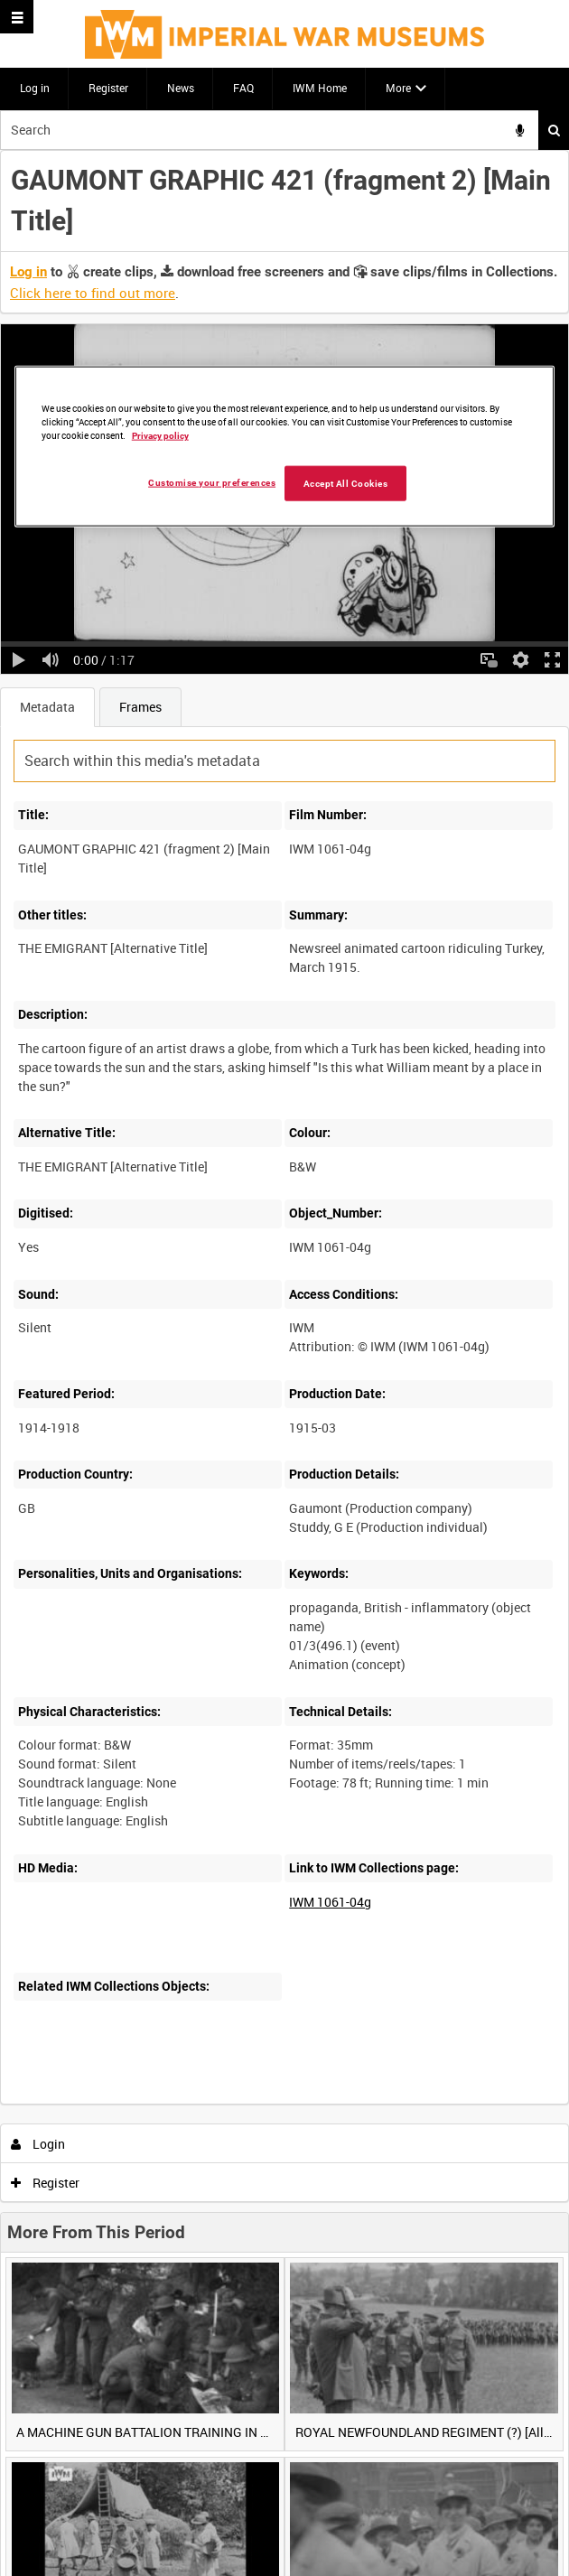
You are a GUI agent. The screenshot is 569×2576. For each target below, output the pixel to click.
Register (108, 87)
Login (38, 2143)
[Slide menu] (16, 16)
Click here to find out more (92, 293)
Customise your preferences (211, 482)
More (398, 87)
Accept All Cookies (345, 483)
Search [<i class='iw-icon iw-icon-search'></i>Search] (554, 130)
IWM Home (320, 87)
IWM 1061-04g (330, 1901)
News (180, 87)
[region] (284, 446)
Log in (35, 87)
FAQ (243, 87)
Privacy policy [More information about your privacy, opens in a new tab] (160, 435)
